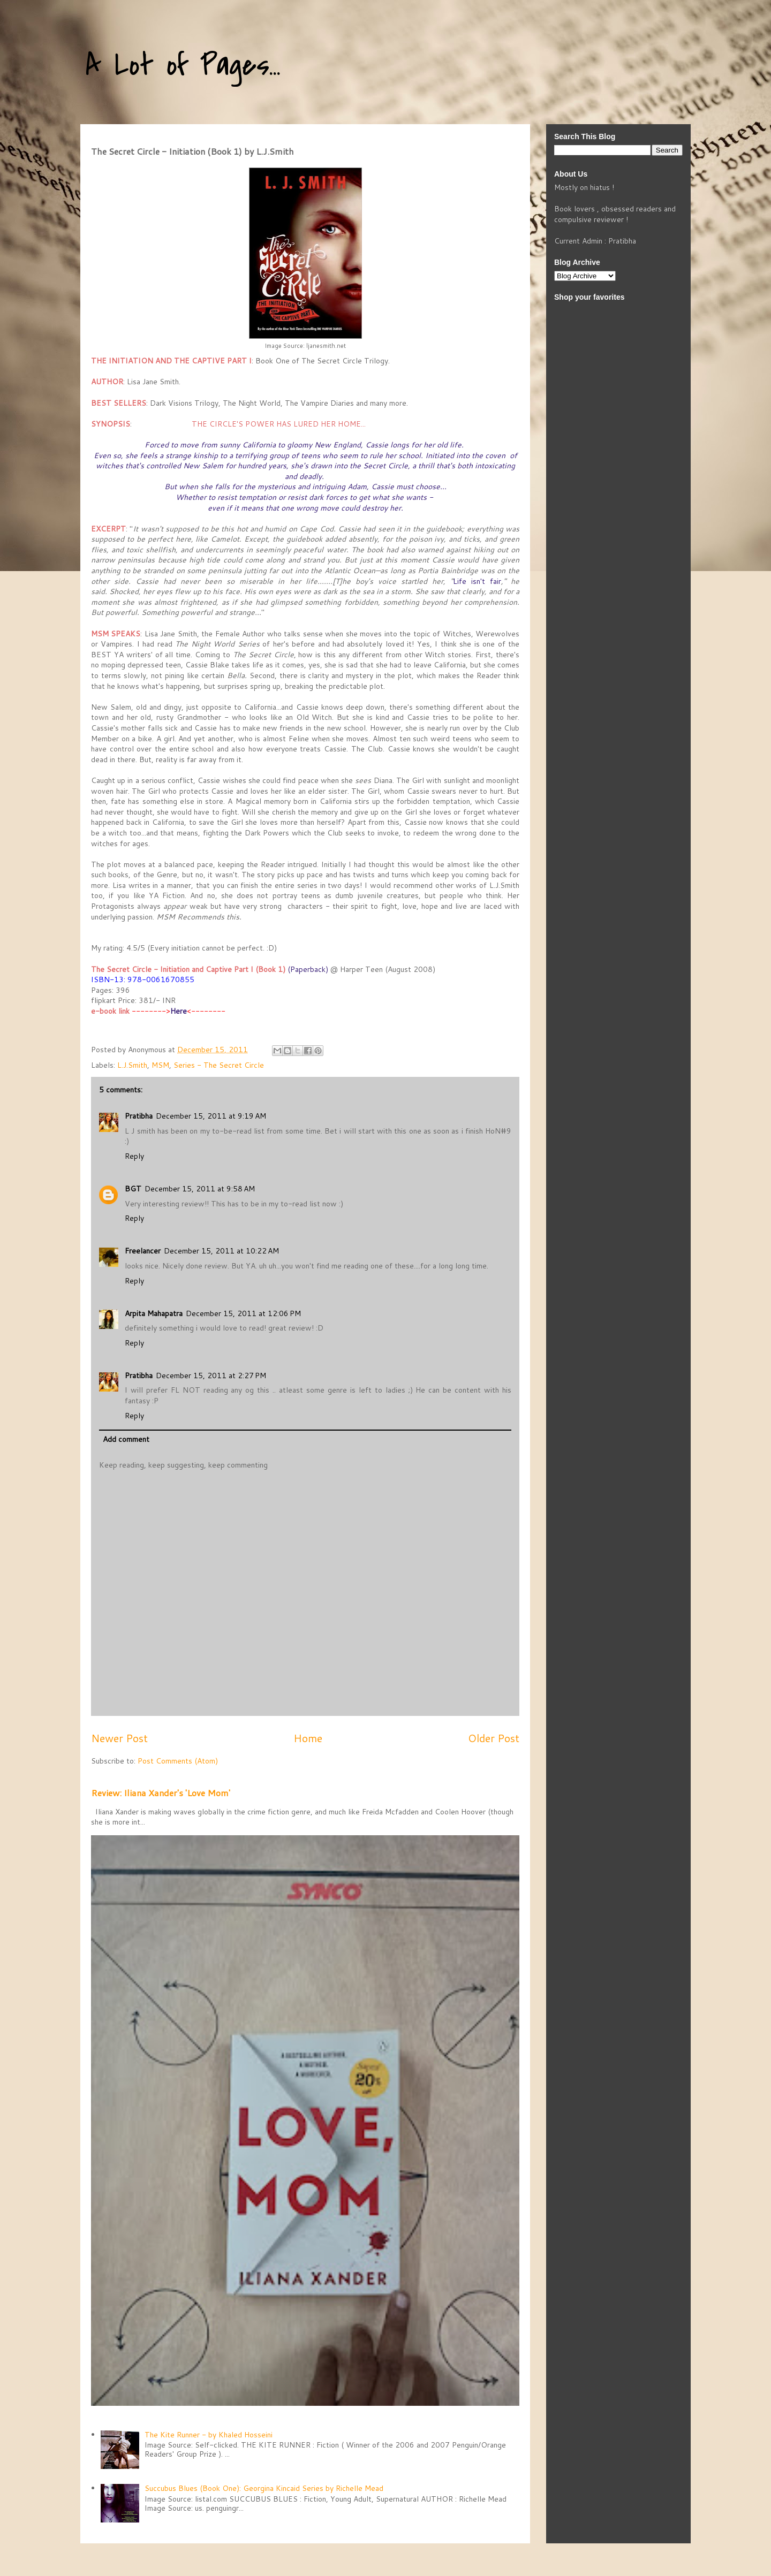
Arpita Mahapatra (154, 1313)
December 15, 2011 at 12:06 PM (243, 1313)
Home (307, 1738)
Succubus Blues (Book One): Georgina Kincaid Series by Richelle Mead (264, 2488)
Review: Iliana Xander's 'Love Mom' (160, 1793)
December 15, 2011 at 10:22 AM (221, 1250)
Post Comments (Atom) (178, 1761)
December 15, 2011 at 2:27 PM (211, 1375)
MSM (160, 1065)
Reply (134, 1156)
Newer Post (119, 1738)
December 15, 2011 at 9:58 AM (200, 1188)
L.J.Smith (132, 1065)
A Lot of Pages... (183, 65)
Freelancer (143, 1250)
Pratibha (139, 1116)
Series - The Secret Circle (218, 1065)
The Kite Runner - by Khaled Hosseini (209, 2434)
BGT (133, 1188)
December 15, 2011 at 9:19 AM (211, 1116)
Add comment (126, 1439)
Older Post (493, 1738)
